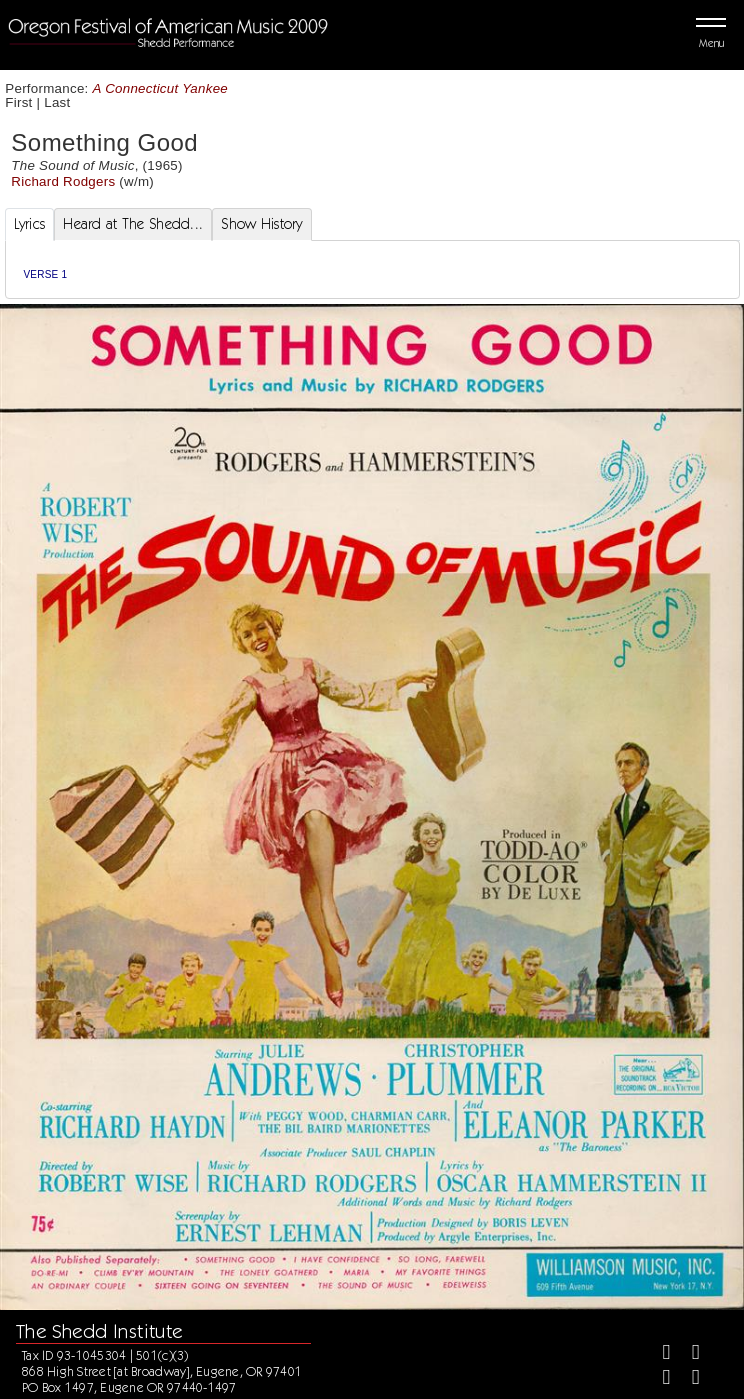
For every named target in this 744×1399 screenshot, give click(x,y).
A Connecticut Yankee (161, 88)
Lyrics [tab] (30, 224)
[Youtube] (687, 1379)
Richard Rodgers (63, 181)
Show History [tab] (261, 224)
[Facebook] (658, 1354)
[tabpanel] (372, 269)
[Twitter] (687, 1354)
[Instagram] (658, 1379)
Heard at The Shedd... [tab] (133, 224)
